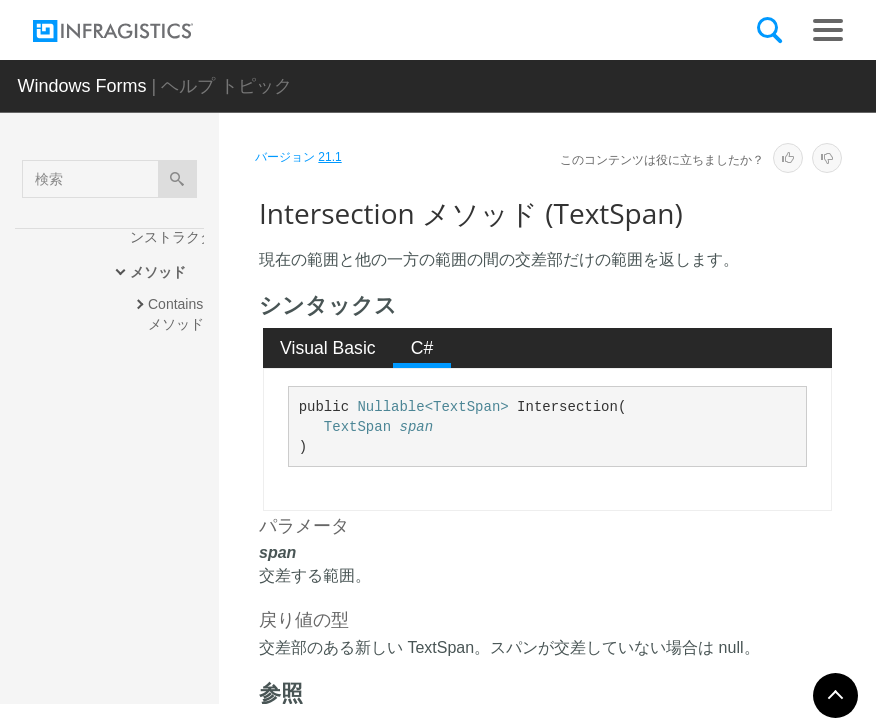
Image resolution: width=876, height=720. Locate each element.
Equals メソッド (178, 369)
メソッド (158, 272)
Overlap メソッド (181, 649)
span (416, 427)
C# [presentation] (422, 348)
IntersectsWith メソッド (178, 584)
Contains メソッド (177, 314)
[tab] (328, 348)
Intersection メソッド (179, 509)
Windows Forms (82, 86)
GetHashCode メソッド (180, 434)
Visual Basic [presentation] (328, 348)
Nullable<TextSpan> (432, 407)
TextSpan (357, 427)
